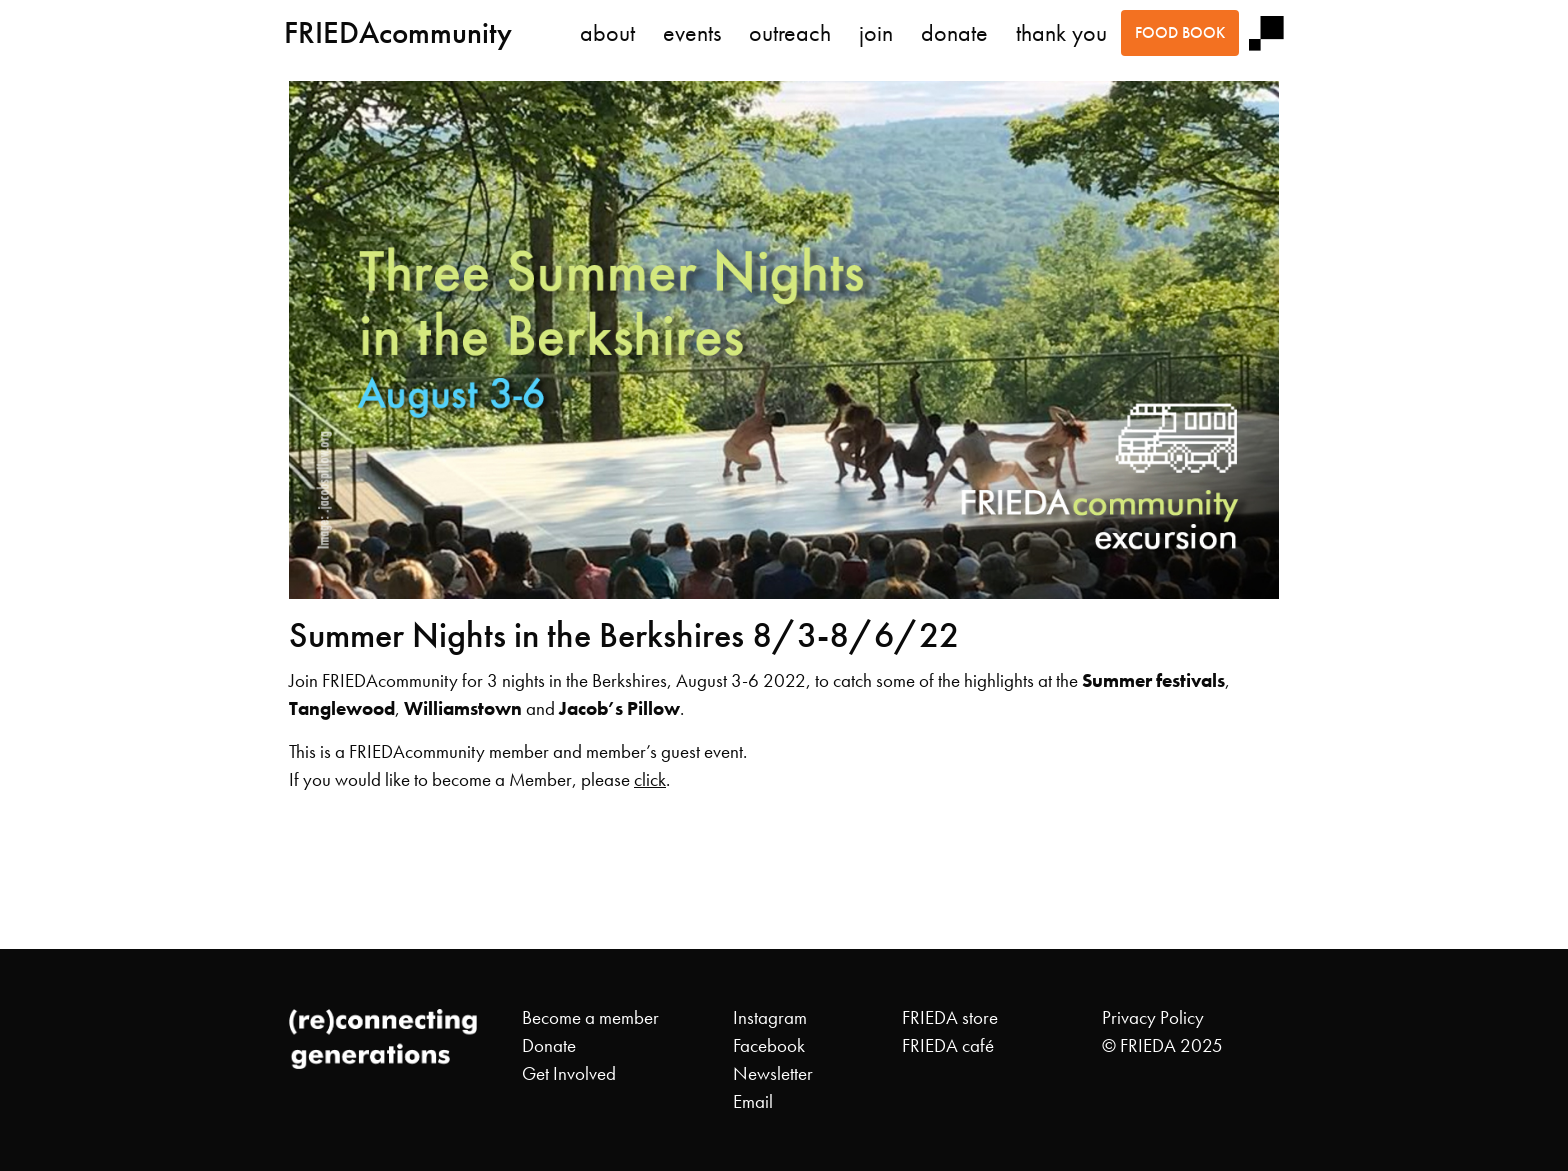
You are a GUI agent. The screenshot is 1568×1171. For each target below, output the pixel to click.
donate (954, 33)
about (607, 33)
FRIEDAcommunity (398, 32)
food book (1180, 32)
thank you (1061, 33)
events (692, 33)
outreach (790, 33)
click (650, 780)
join (876, 33)
